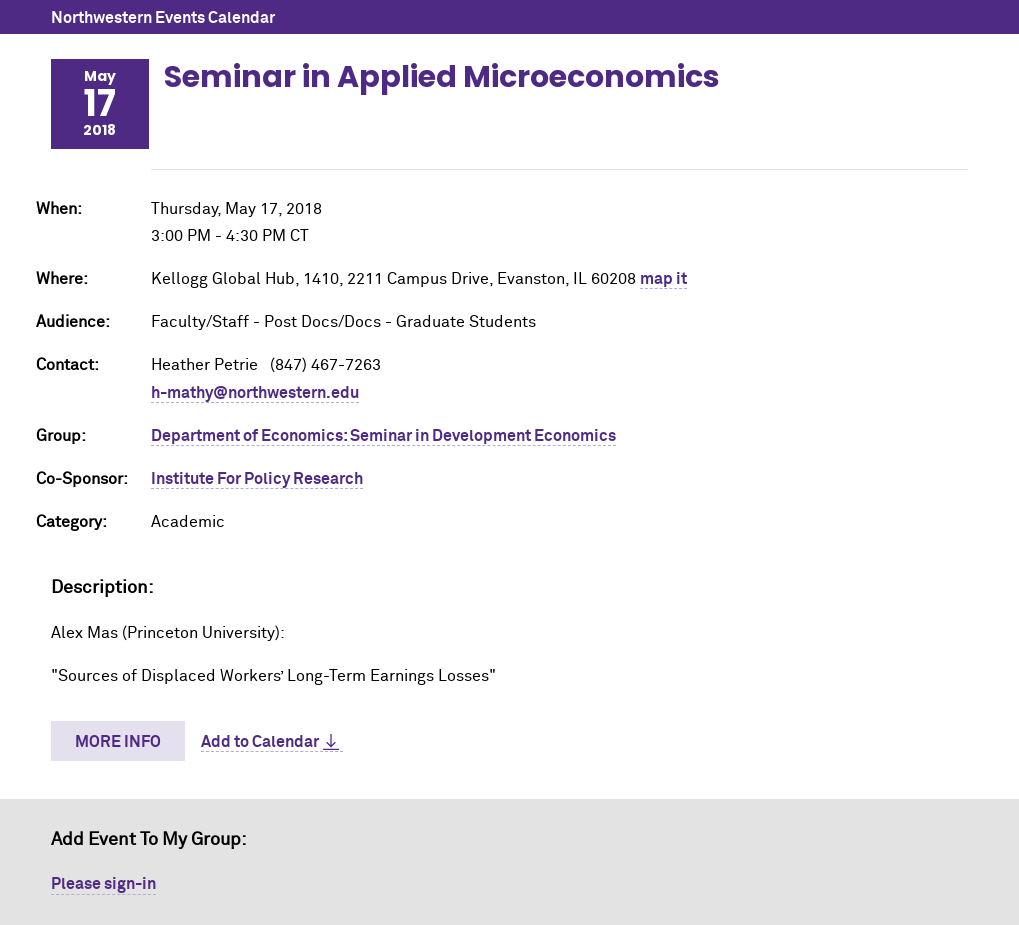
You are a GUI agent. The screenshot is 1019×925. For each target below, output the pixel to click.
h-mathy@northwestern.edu (255, 393)
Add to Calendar (260, 742)
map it (663, 279)
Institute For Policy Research (257, 479)
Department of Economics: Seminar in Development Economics (383, 436)
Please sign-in (103, 884)
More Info (118, 742)
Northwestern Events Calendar (163, 18)
